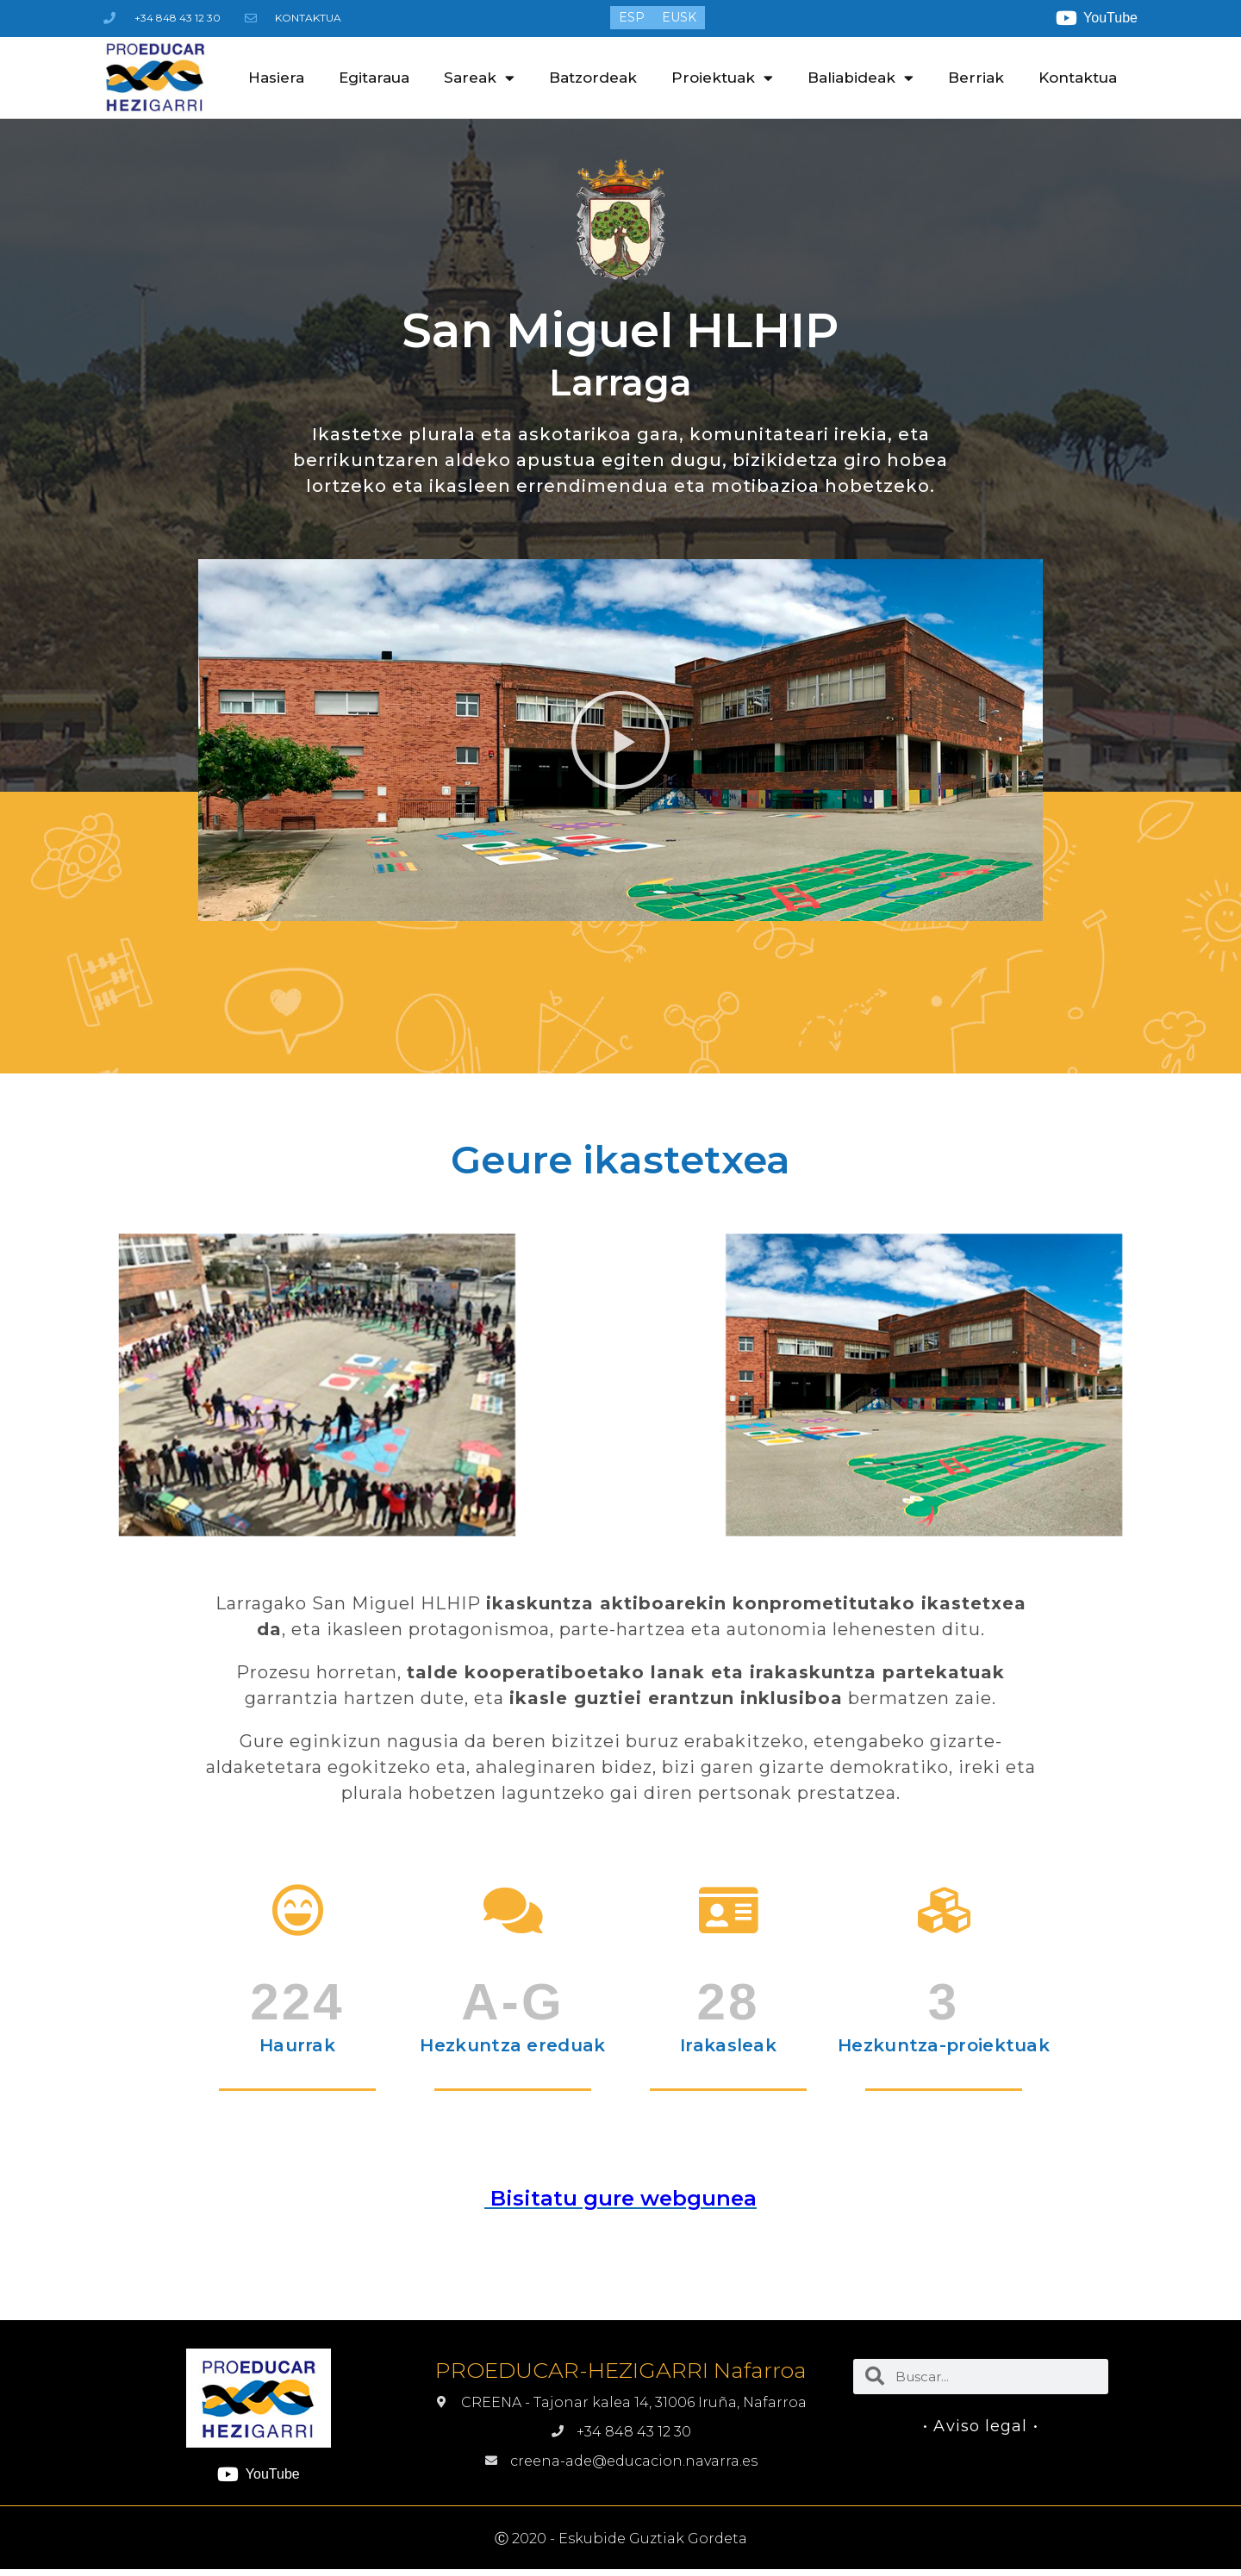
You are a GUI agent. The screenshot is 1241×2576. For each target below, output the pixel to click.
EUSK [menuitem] (679, 18)
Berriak (976, 77)
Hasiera (276, 77)
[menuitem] (631, 17)
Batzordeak (593, 77)
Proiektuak (722, 78)
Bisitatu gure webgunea (620, 2198)
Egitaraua (374, 77)
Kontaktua (1077, 77)
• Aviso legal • (980, 2426)
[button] (620, 740)
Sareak (479, 78)
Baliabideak (861, 78)
